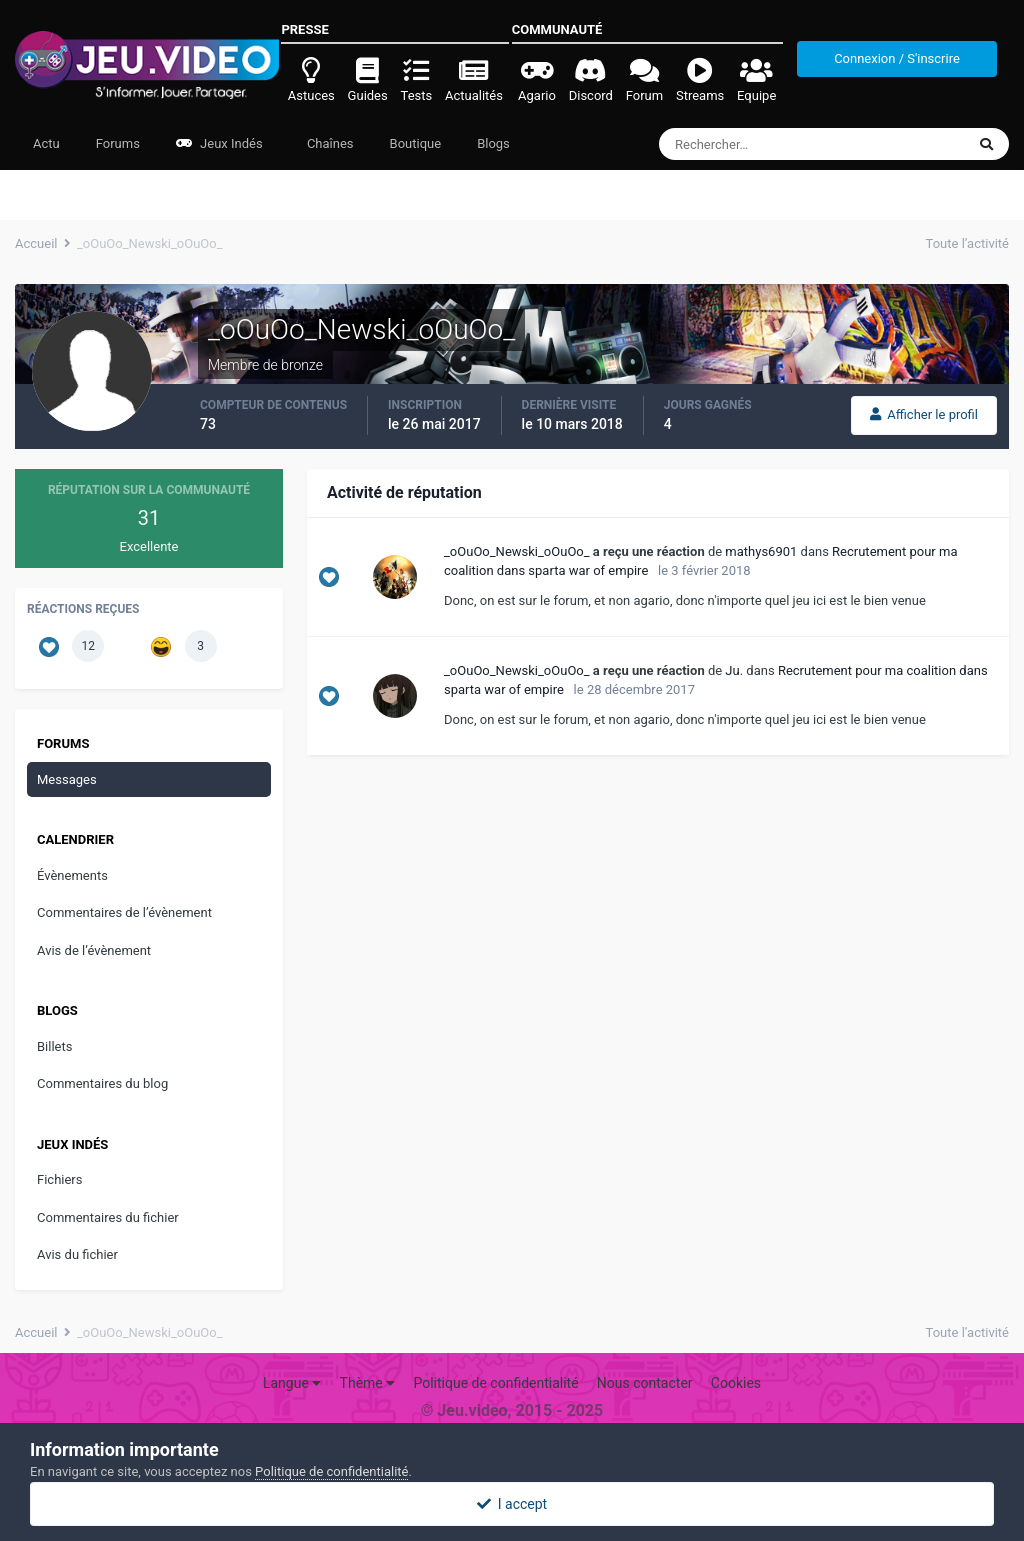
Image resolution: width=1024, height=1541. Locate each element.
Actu (46, 143)
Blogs (493, 143)
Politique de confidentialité (495, 1383)
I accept (512, 1504)
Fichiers (59, 1179)
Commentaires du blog (102, 1083)
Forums (118, 143)
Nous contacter (645, 1383)
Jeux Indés (219, 143)
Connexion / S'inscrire (897, 58)
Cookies (736, 1383)
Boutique (416, 143)
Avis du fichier (77, 1254)
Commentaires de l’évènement (124, 912)
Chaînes (329, 143)
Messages (67, 779)
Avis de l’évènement (94, 950)
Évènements (72, 875)
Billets (54, 1046)
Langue (292, 1383)
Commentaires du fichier (108, 1217)
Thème (368, 1383)
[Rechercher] (757, 144)
